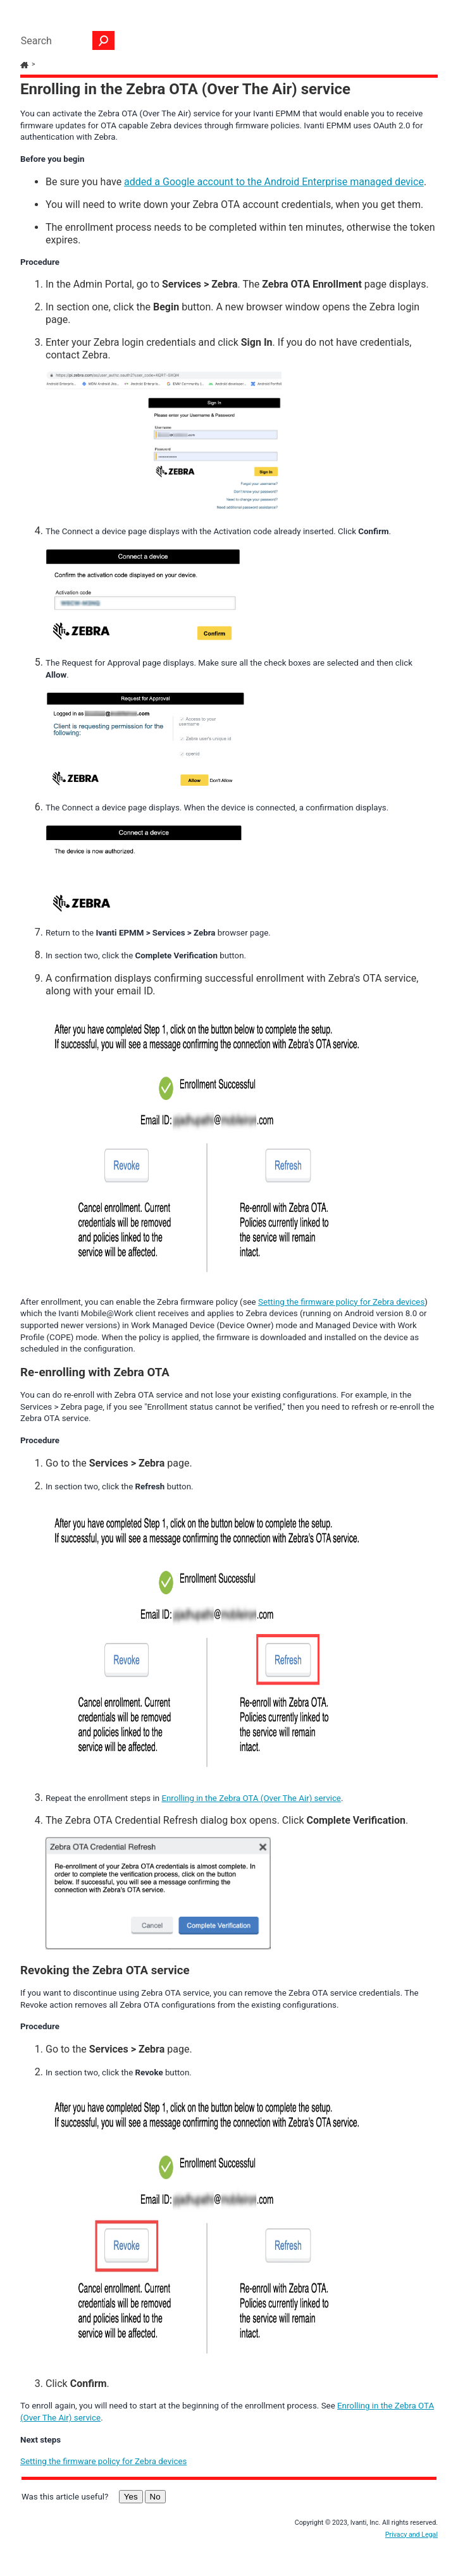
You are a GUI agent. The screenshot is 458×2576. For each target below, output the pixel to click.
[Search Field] (64, 40)
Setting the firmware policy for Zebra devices (341, 1302)
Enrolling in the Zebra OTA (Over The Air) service (251, 1798)
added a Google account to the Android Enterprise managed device (274, 182)
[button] (103, 40)
